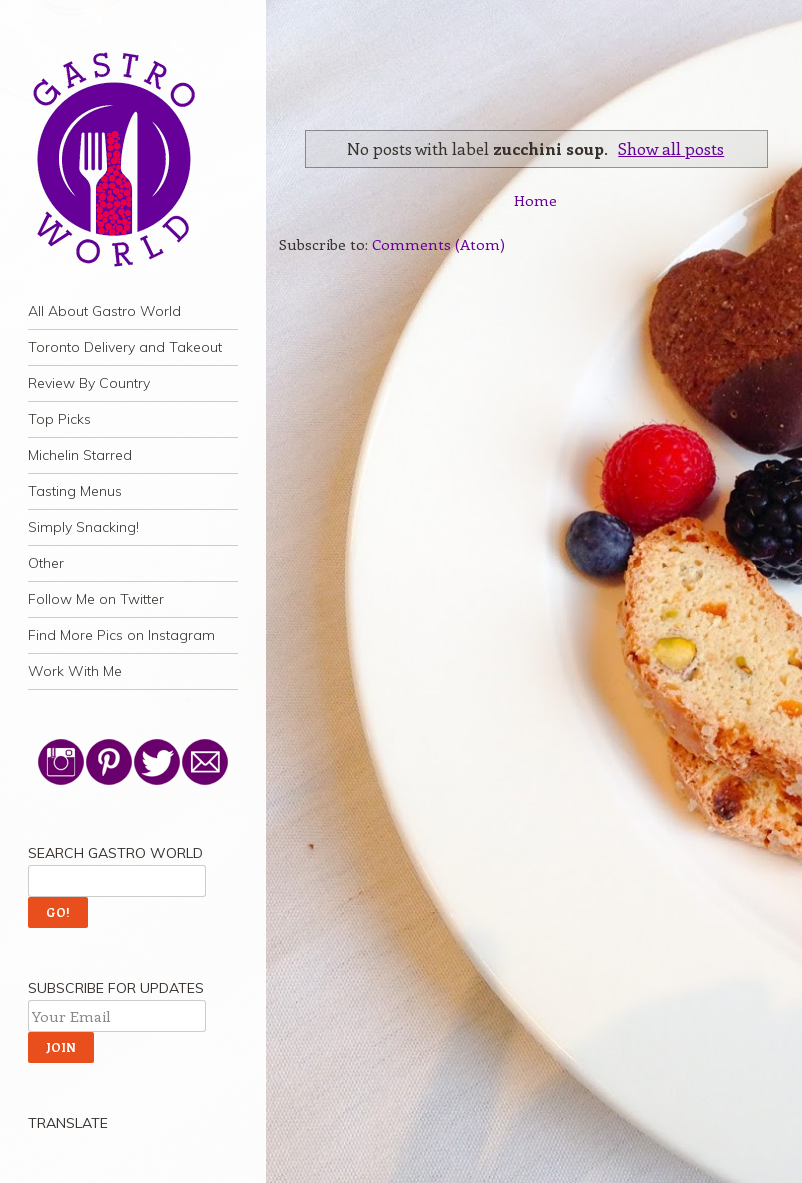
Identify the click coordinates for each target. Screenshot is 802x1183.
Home (535, 200)
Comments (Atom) (438, 244)
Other (46, 563)
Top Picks (59, 419)
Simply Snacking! (83, 527)
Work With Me (75, 671)
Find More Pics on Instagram (121, 635)
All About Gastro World (104, 311)
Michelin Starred (80, 455)
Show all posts (671, 148)
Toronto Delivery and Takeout (125, 347)
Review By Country (89, 383)
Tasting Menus (75, 491)
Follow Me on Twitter (96, 599)
